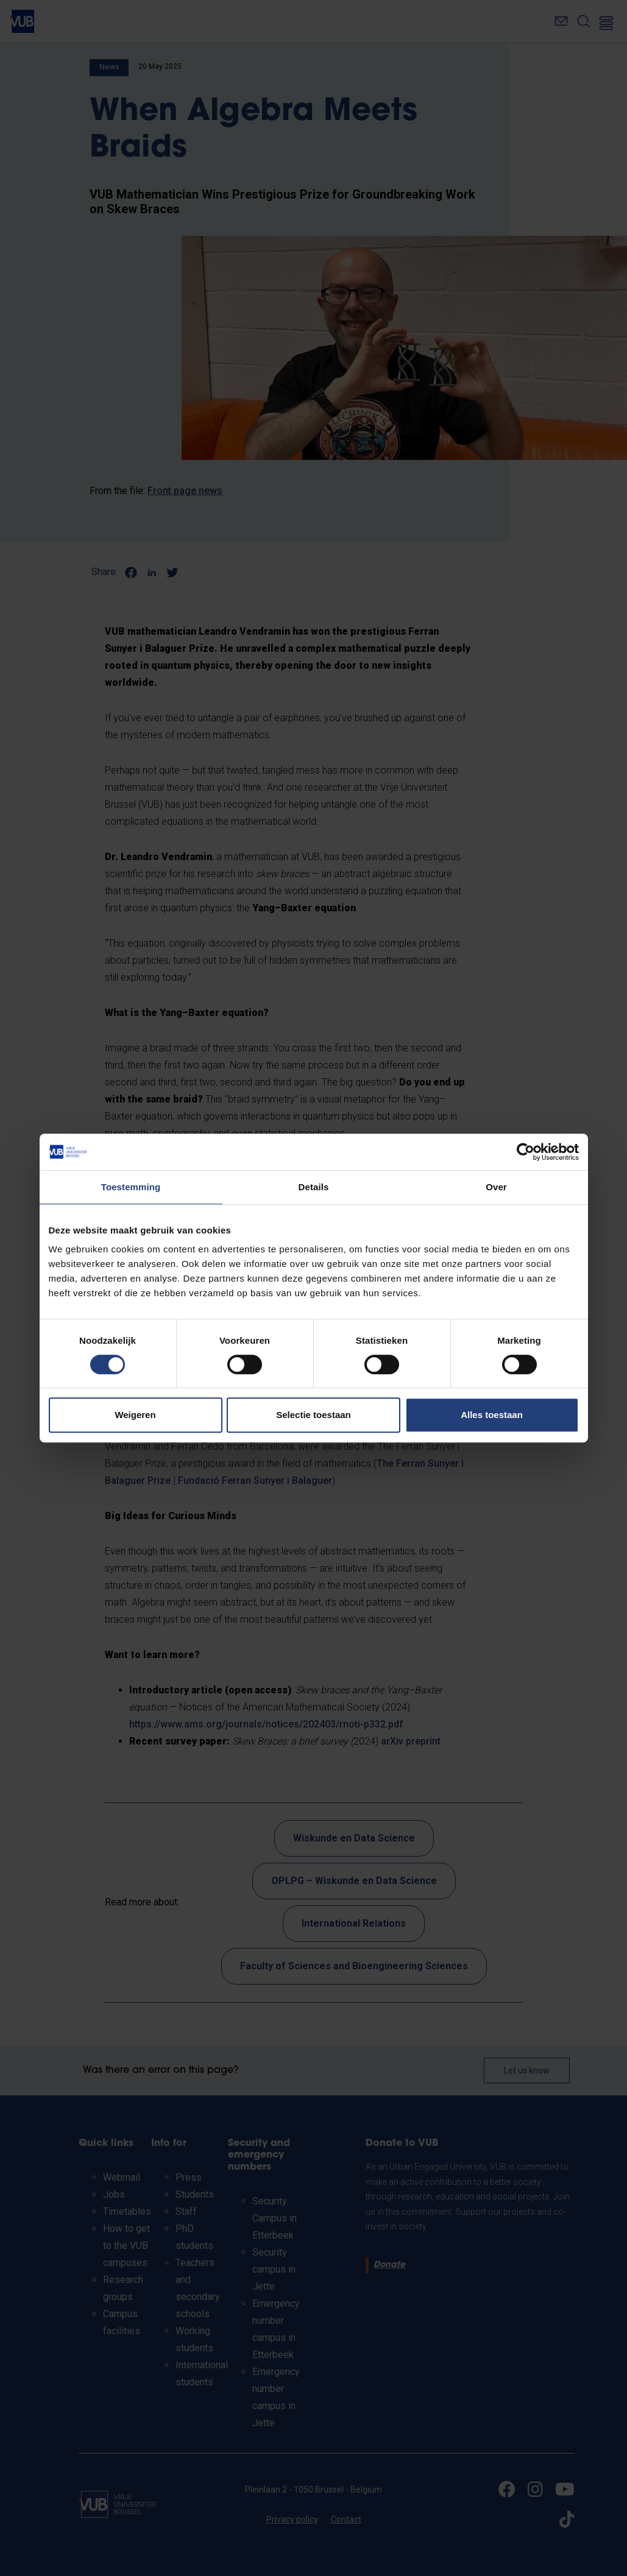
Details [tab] (314, 1187)
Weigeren (135, 1415)
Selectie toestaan (313, 1415)
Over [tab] (496, 1187)
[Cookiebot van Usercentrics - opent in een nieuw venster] (525, 1152)
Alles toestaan (492, 1415)
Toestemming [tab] (131, 1187)
